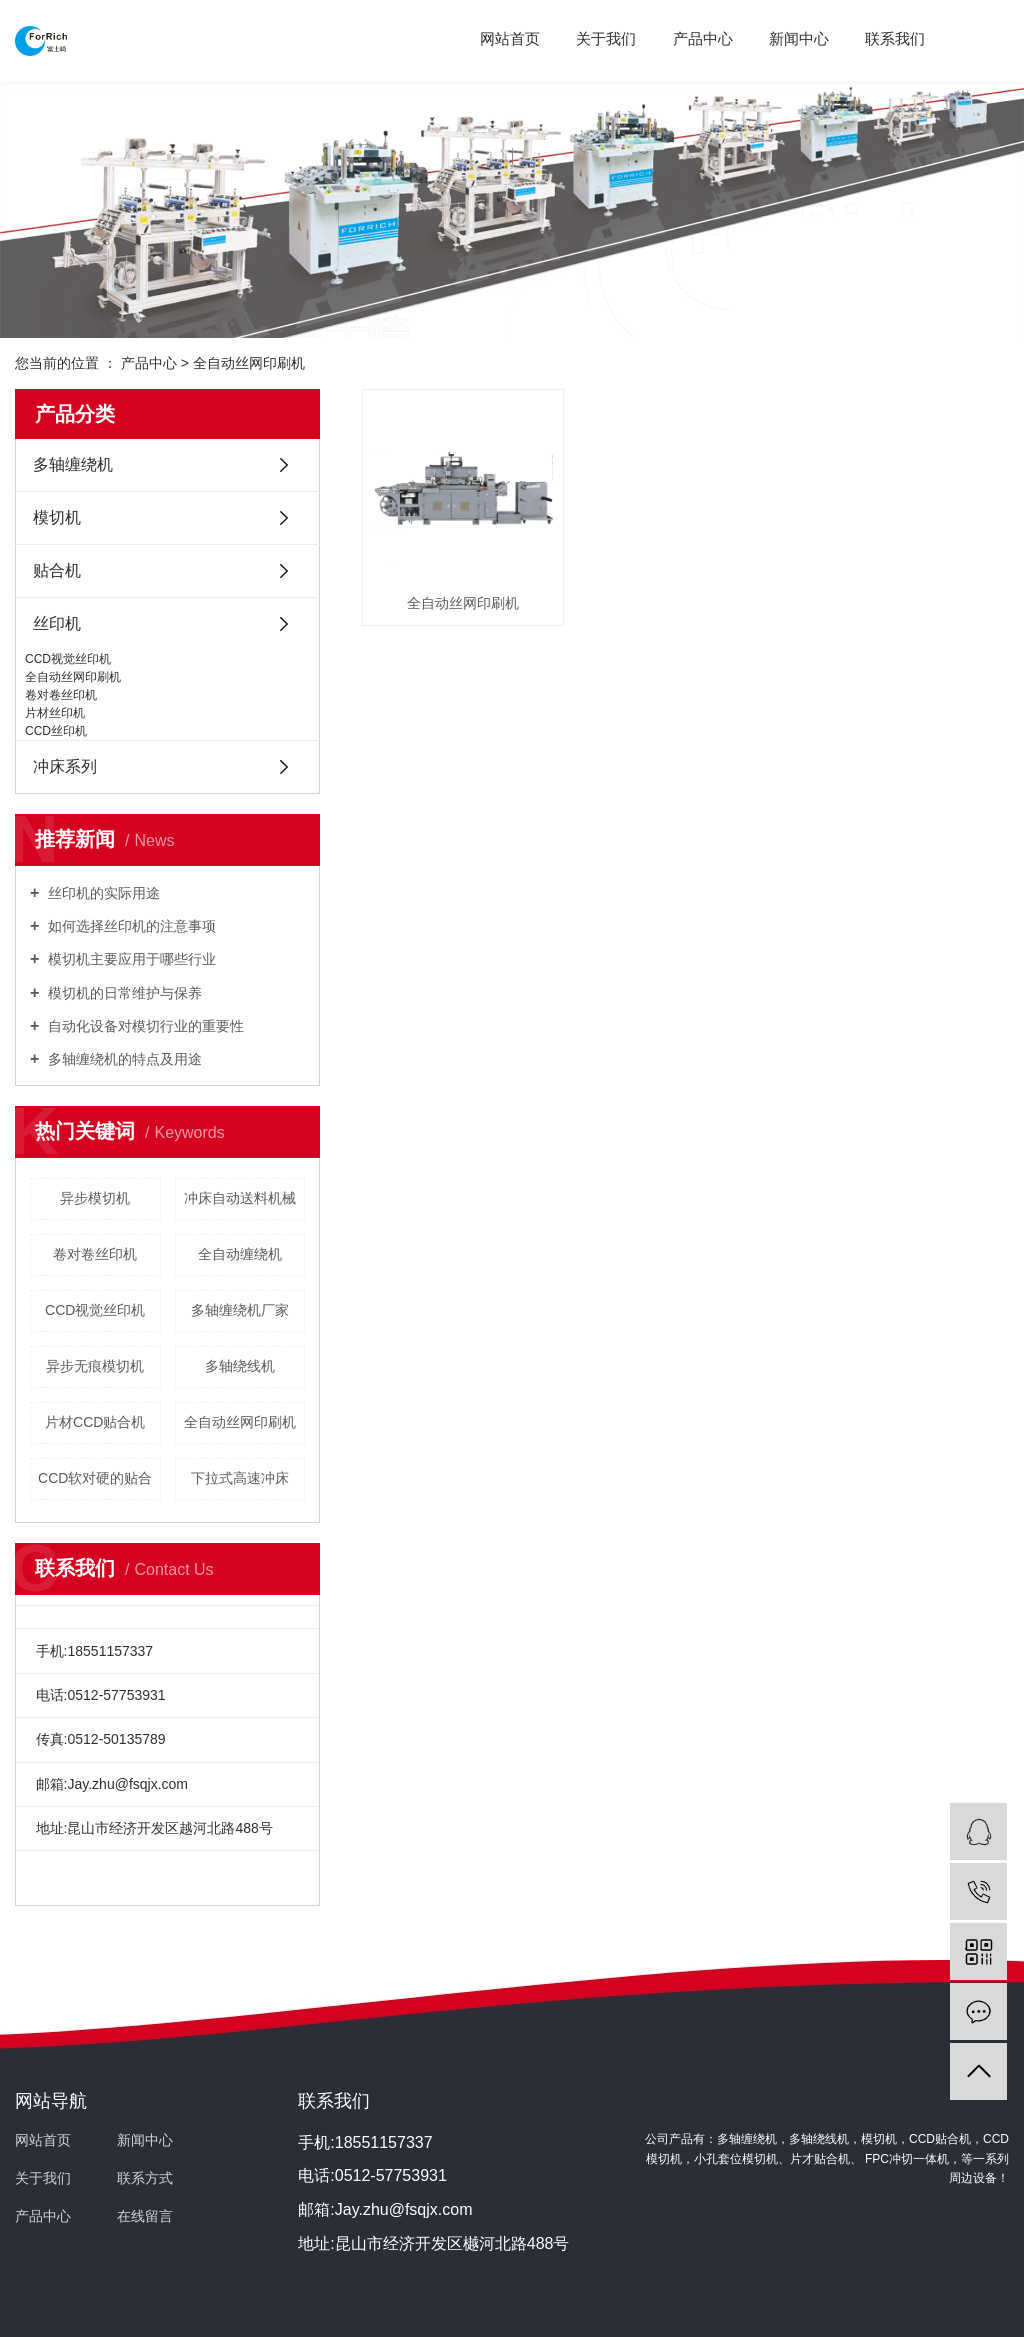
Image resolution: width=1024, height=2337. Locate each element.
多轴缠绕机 (73, 464)
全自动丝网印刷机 (249, 363)
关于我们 (606, 38)
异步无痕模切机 (95, 1366)
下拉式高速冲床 (240, 1478)
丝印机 (57, 623)
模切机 (57, 517)
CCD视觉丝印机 (68, 659)
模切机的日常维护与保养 (123, 993)
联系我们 (895, 38)
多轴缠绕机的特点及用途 (123, 1059)
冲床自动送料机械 (240, 1198)
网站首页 (510, 38)
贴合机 (57, 570)
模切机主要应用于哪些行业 (130, 959)
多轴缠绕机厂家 (240, 1310)
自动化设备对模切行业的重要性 (144, 1026)
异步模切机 (95, 1198)
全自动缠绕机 (240, 1254)
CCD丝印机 (56, 731)
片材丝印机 (55, 713)
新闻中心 (799, 38)
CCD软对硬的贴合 (95, 1478)
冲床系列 (65, 766)
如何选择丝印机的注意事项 (130, 926)
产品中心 (703, 38)
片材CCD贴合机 (95, 1422)
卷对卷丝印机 (61, 695)
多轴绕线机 (240, 1366)
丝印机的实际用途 (102, 893)
